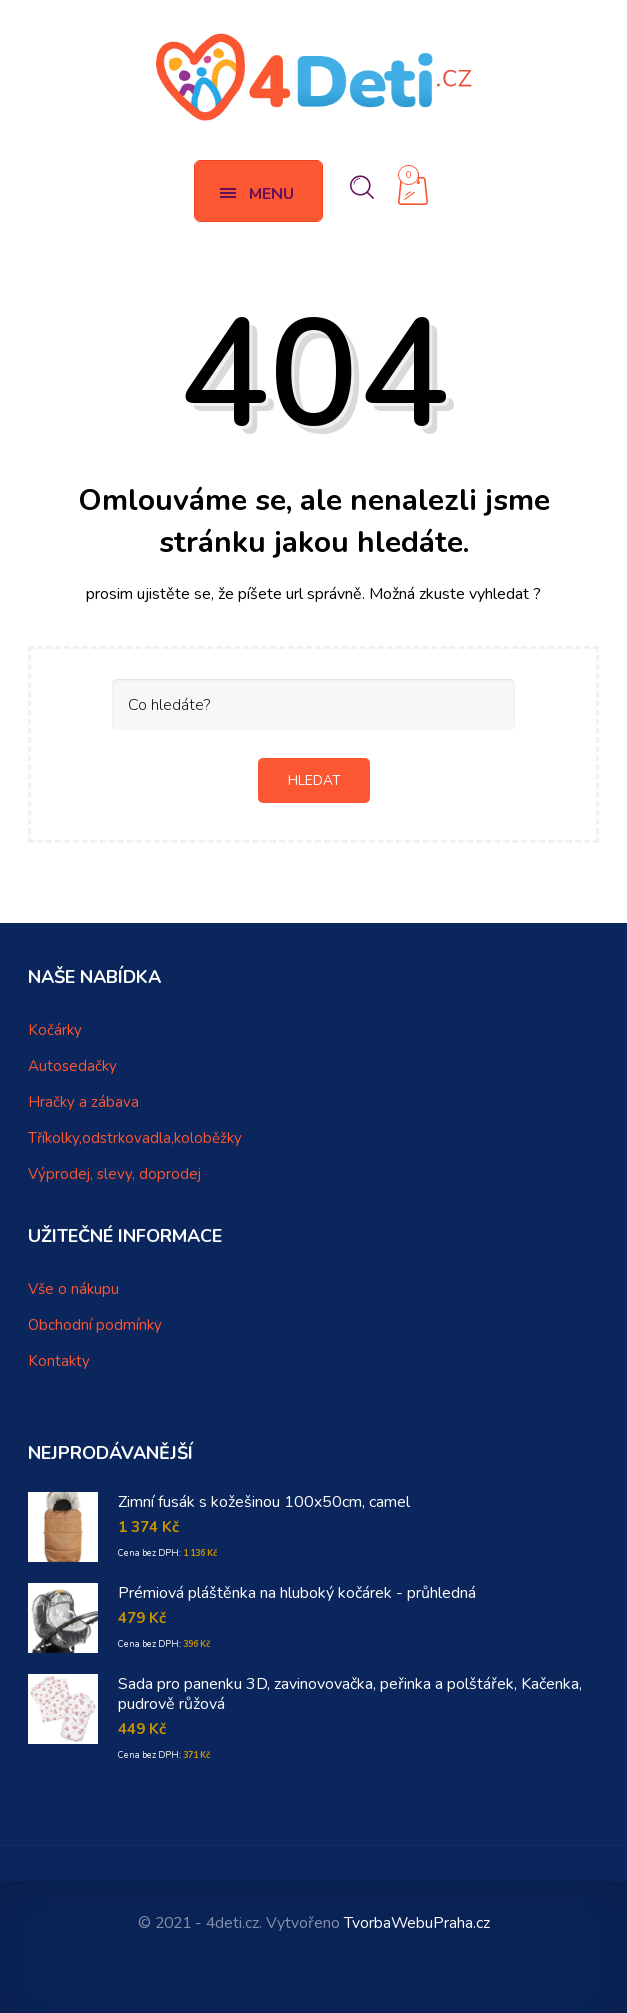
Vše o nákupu (73, 1289)
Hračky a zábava (83, 1102)
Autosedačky (72, 1066)
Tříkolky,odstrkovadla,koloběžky (135, 1138)
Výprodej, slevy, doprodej (114, 1174)
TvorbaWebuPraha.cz (417, 1923)
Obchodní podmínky (95, 1325)
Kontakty (59, 1361)
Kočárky (55, 1030)
